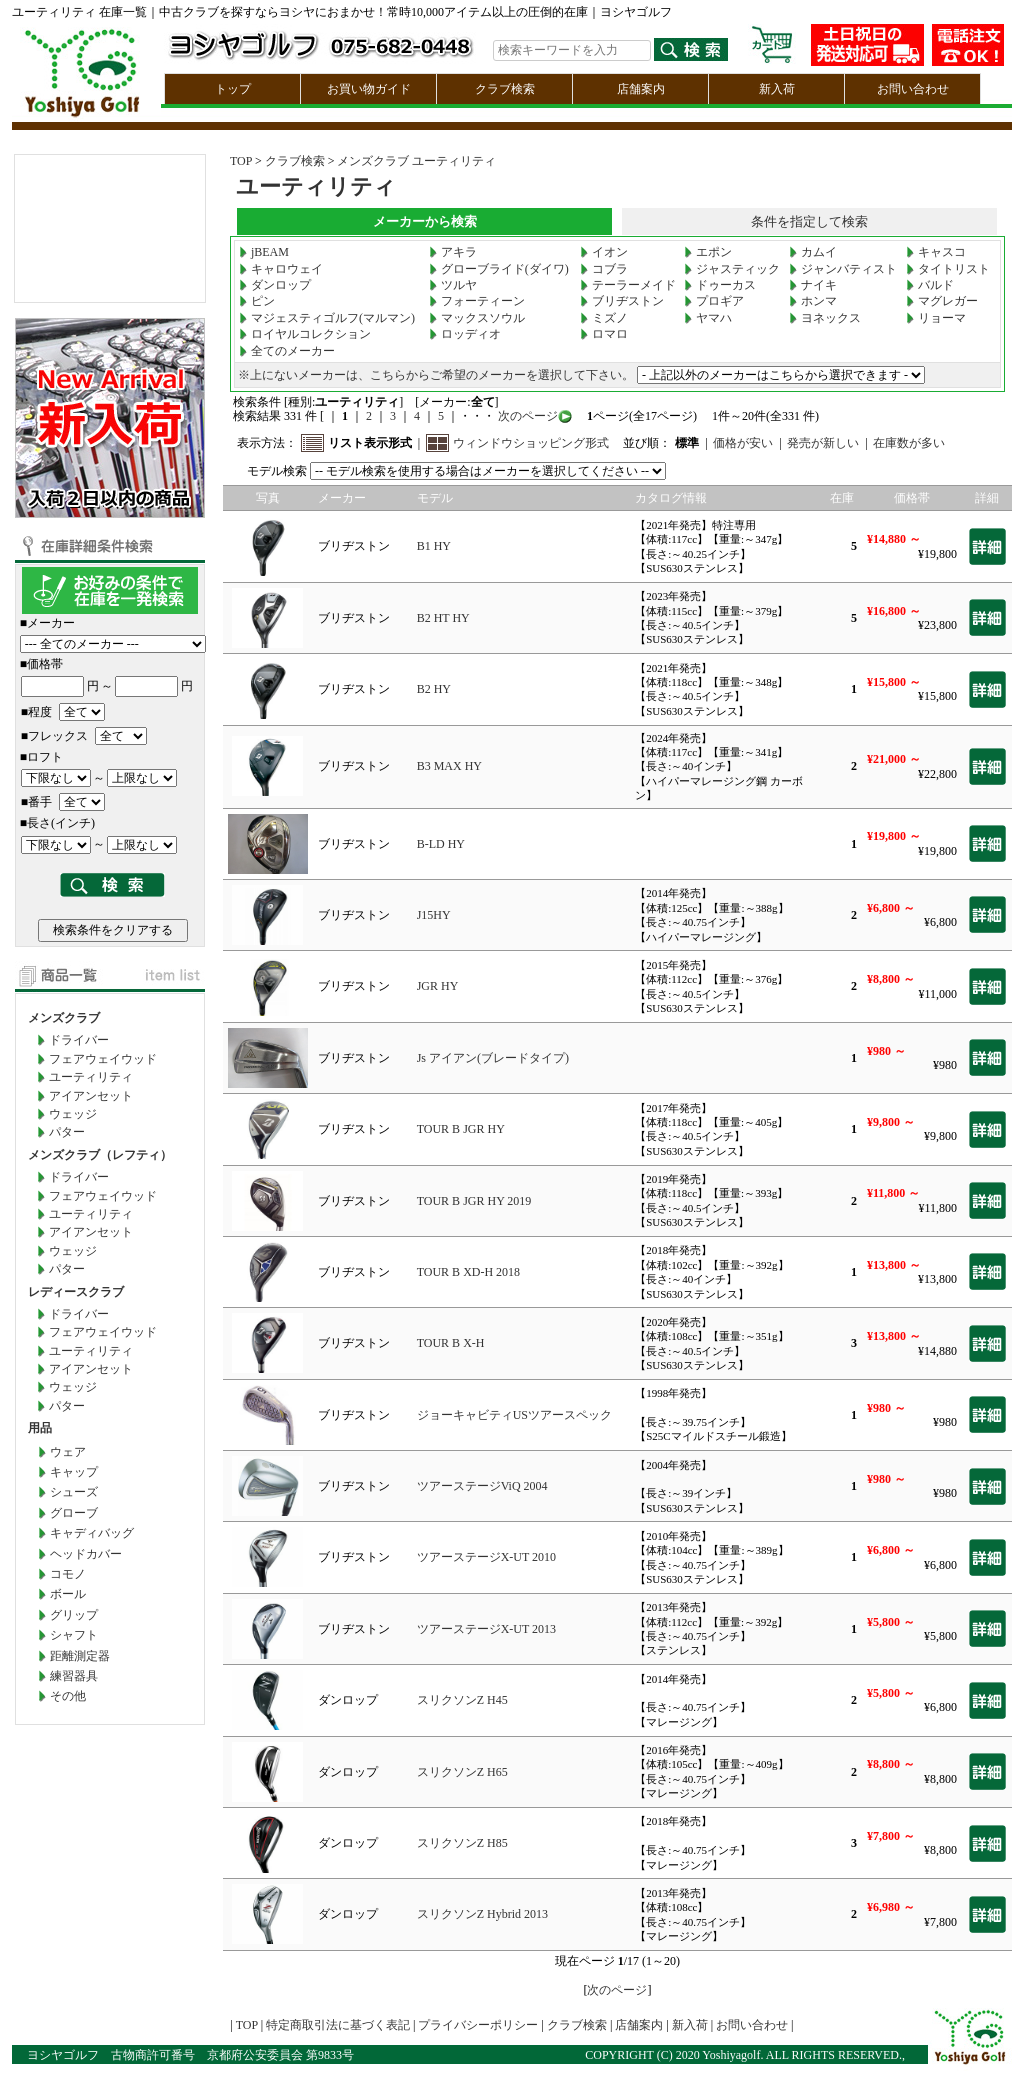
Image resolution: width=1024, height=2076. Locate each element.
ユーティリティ (91, 1077)
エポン (708, 252)
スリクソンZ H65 (462, 1772)
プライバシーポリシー (478, 2025)
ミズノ (604, 318)
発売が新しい (823, 443)
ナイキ (813, 285)
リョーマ (936, 318)
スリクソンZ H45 (462, 1700)
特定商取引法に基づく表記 (338, 2025)
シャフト (74, 1635)
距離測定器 (80, 1656)
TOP (241, 161)
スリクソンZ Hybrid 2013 (482, 1914)
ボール (68, 1594)
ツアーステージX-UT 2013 (486, 1629)
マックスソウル (477, 318)
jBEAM (264, 252)
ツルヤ (453, 285)
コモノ (68, 1574)
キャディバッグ (92, 1533)
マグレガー (942, 301)
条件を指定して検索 (809, 221)
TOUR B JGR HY (461, 1129)
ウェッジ (73, 1114)
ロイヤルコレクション (305, 334)
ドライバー (79, 1040)
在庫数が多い (909, 443)
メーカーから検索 (425, 221)
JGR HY (438, 986)
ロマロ (604, 334)
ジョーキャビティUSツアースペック (514, 1415)
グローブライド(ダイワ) (499, 269)
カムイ (813, 252)
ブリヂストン (622, 301)
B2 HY (434, 689)
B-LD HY (441, 844)
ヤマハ (708, 318)
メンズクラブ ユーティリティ (416, 161)
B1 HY (434, 546)
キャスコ (936, 252)
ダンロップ (275, 285)
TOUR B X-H (451, 1343)
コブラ (604, 269)
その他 (68, 1696)
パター (67, 1132)
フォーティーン (477, 301)
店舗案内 (641, 89)
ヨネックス (825, 318)
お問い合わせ (913, 89)
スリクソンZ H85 (462, 1843)
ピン (257, 301)
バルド (930, 285)
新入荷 (777, 89)
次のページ (526, 416)
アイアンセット (91, 1096)
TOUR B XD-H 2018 (468, 1272)
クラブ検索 (505, 89)
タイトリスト (948, 269)
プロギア (714, 301)
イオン (604, 252)
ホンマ (813, 301)
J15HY (434, 915)
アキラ (453, 252)
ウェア (68, 1452)
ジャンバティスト (843, 269)
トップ (233, 89)
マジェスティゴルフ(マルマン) (327, 318)
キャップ (74, 1472)
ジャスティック (732, 269)
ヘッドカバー (86, 1554)
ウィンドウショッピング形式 (531, 443)
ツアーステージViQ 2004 (482, 1486)
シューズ (74, 1492)
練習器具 (74, 1676)
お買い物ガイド (369, 89)
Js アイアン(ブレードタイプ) (493, 1058)
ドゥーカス (720, 285)
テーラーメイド (628, 285)
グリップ (74, 1615)
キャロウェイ (281, 269)
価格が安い (743, 443)
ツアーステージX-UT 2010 (486, 1557)
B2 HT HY (443, 618)
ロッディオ (465, 334)
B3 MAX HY (449, 766)
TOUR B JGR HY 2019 (474, 1201)
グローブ (74, 1513)
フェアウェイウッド (103, 1059)
